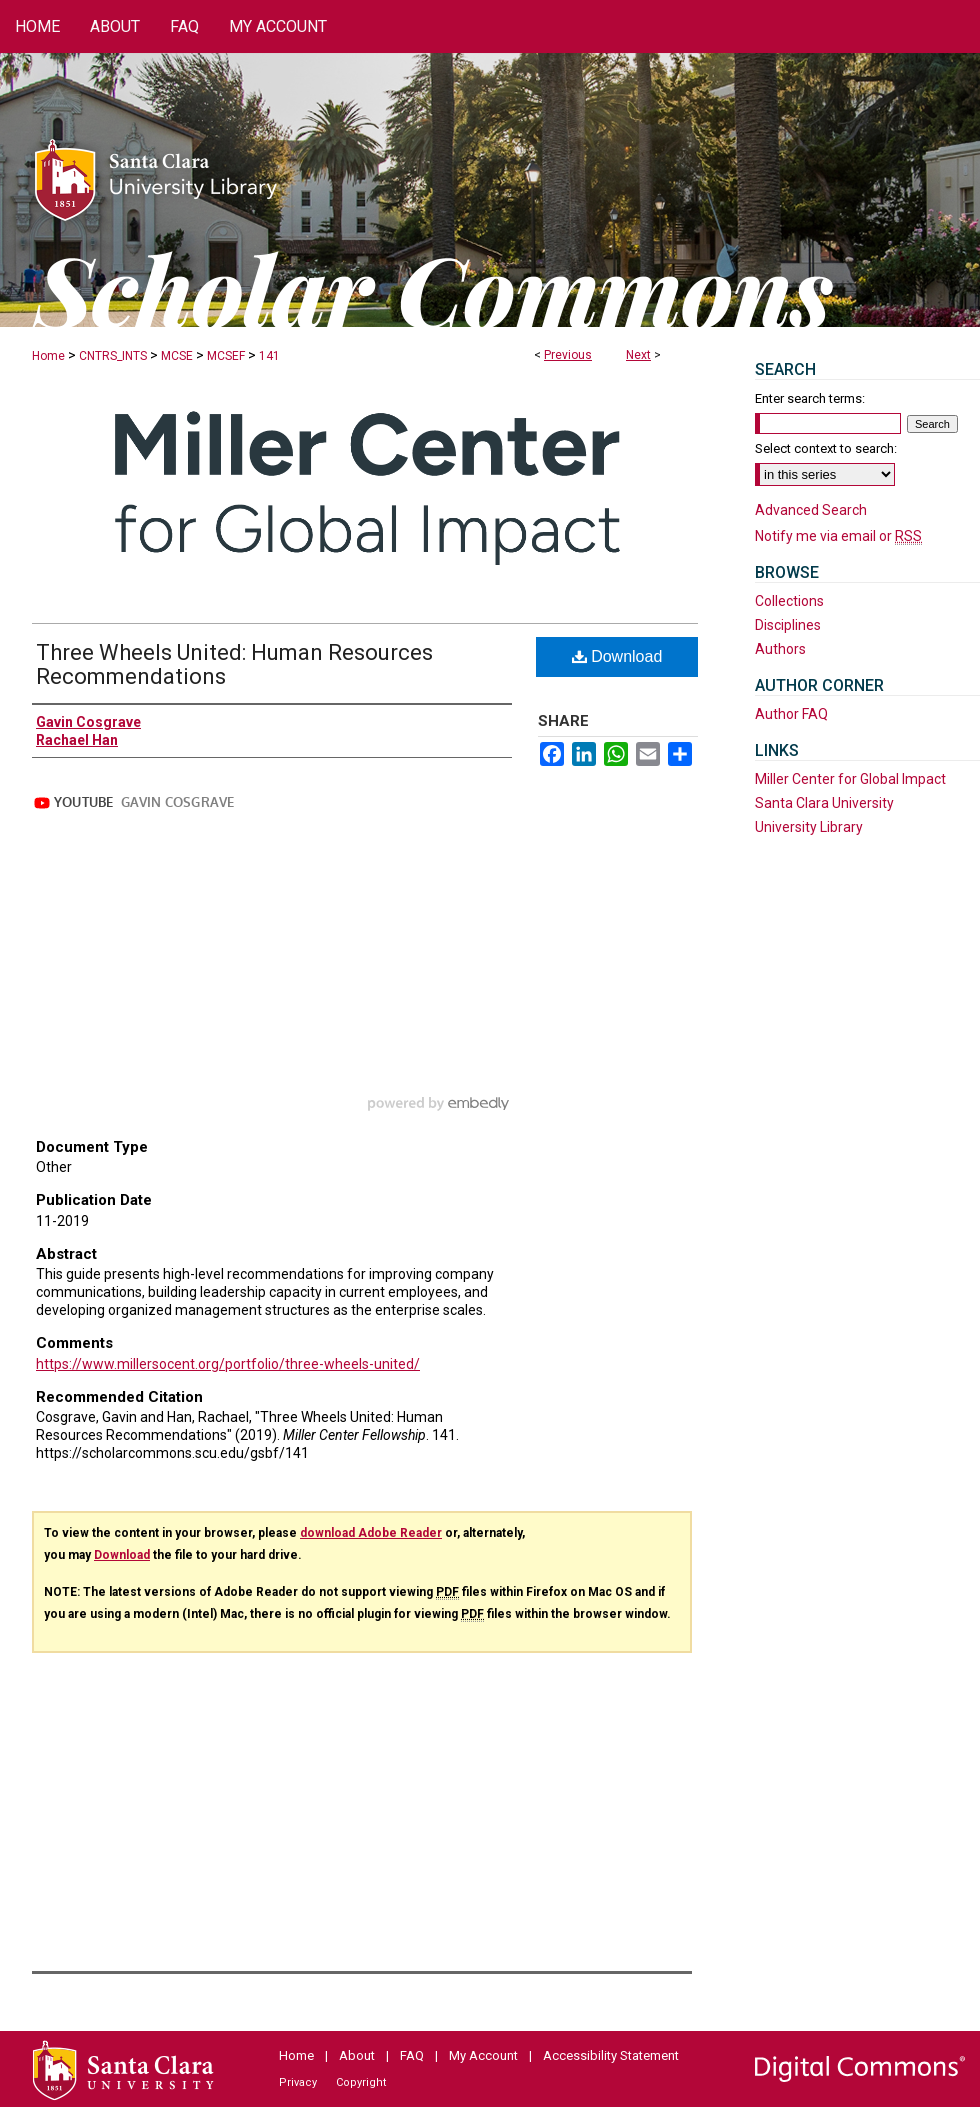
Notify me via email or (838, 536)
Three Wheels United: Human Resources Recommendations (234, 664)
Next (638, 355)
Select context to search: (826, 448)
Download (617, 656)
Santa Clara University (824, 803)
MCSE (177, 356)
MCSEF (226, 356)
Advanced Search (811, 510)
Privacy (298, 2082)
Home (48, 356)
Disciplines (788, 625)
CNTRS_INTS (113, 356)
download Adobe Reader (371, 1533)
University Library (809, 827)
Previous (568, 355)
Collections (789, 601)
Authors (780, 649)
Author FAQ (791, 714)
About (357, 2055)
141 (269, 356)
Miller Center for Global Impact (850, 779)
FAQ (412, 2055)
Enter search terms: (810, 398)
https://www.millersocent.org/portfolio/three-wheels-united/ (228, 1364)
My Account (483, 2055)
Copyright (361, 2082)
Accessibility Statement (611, 2055)
